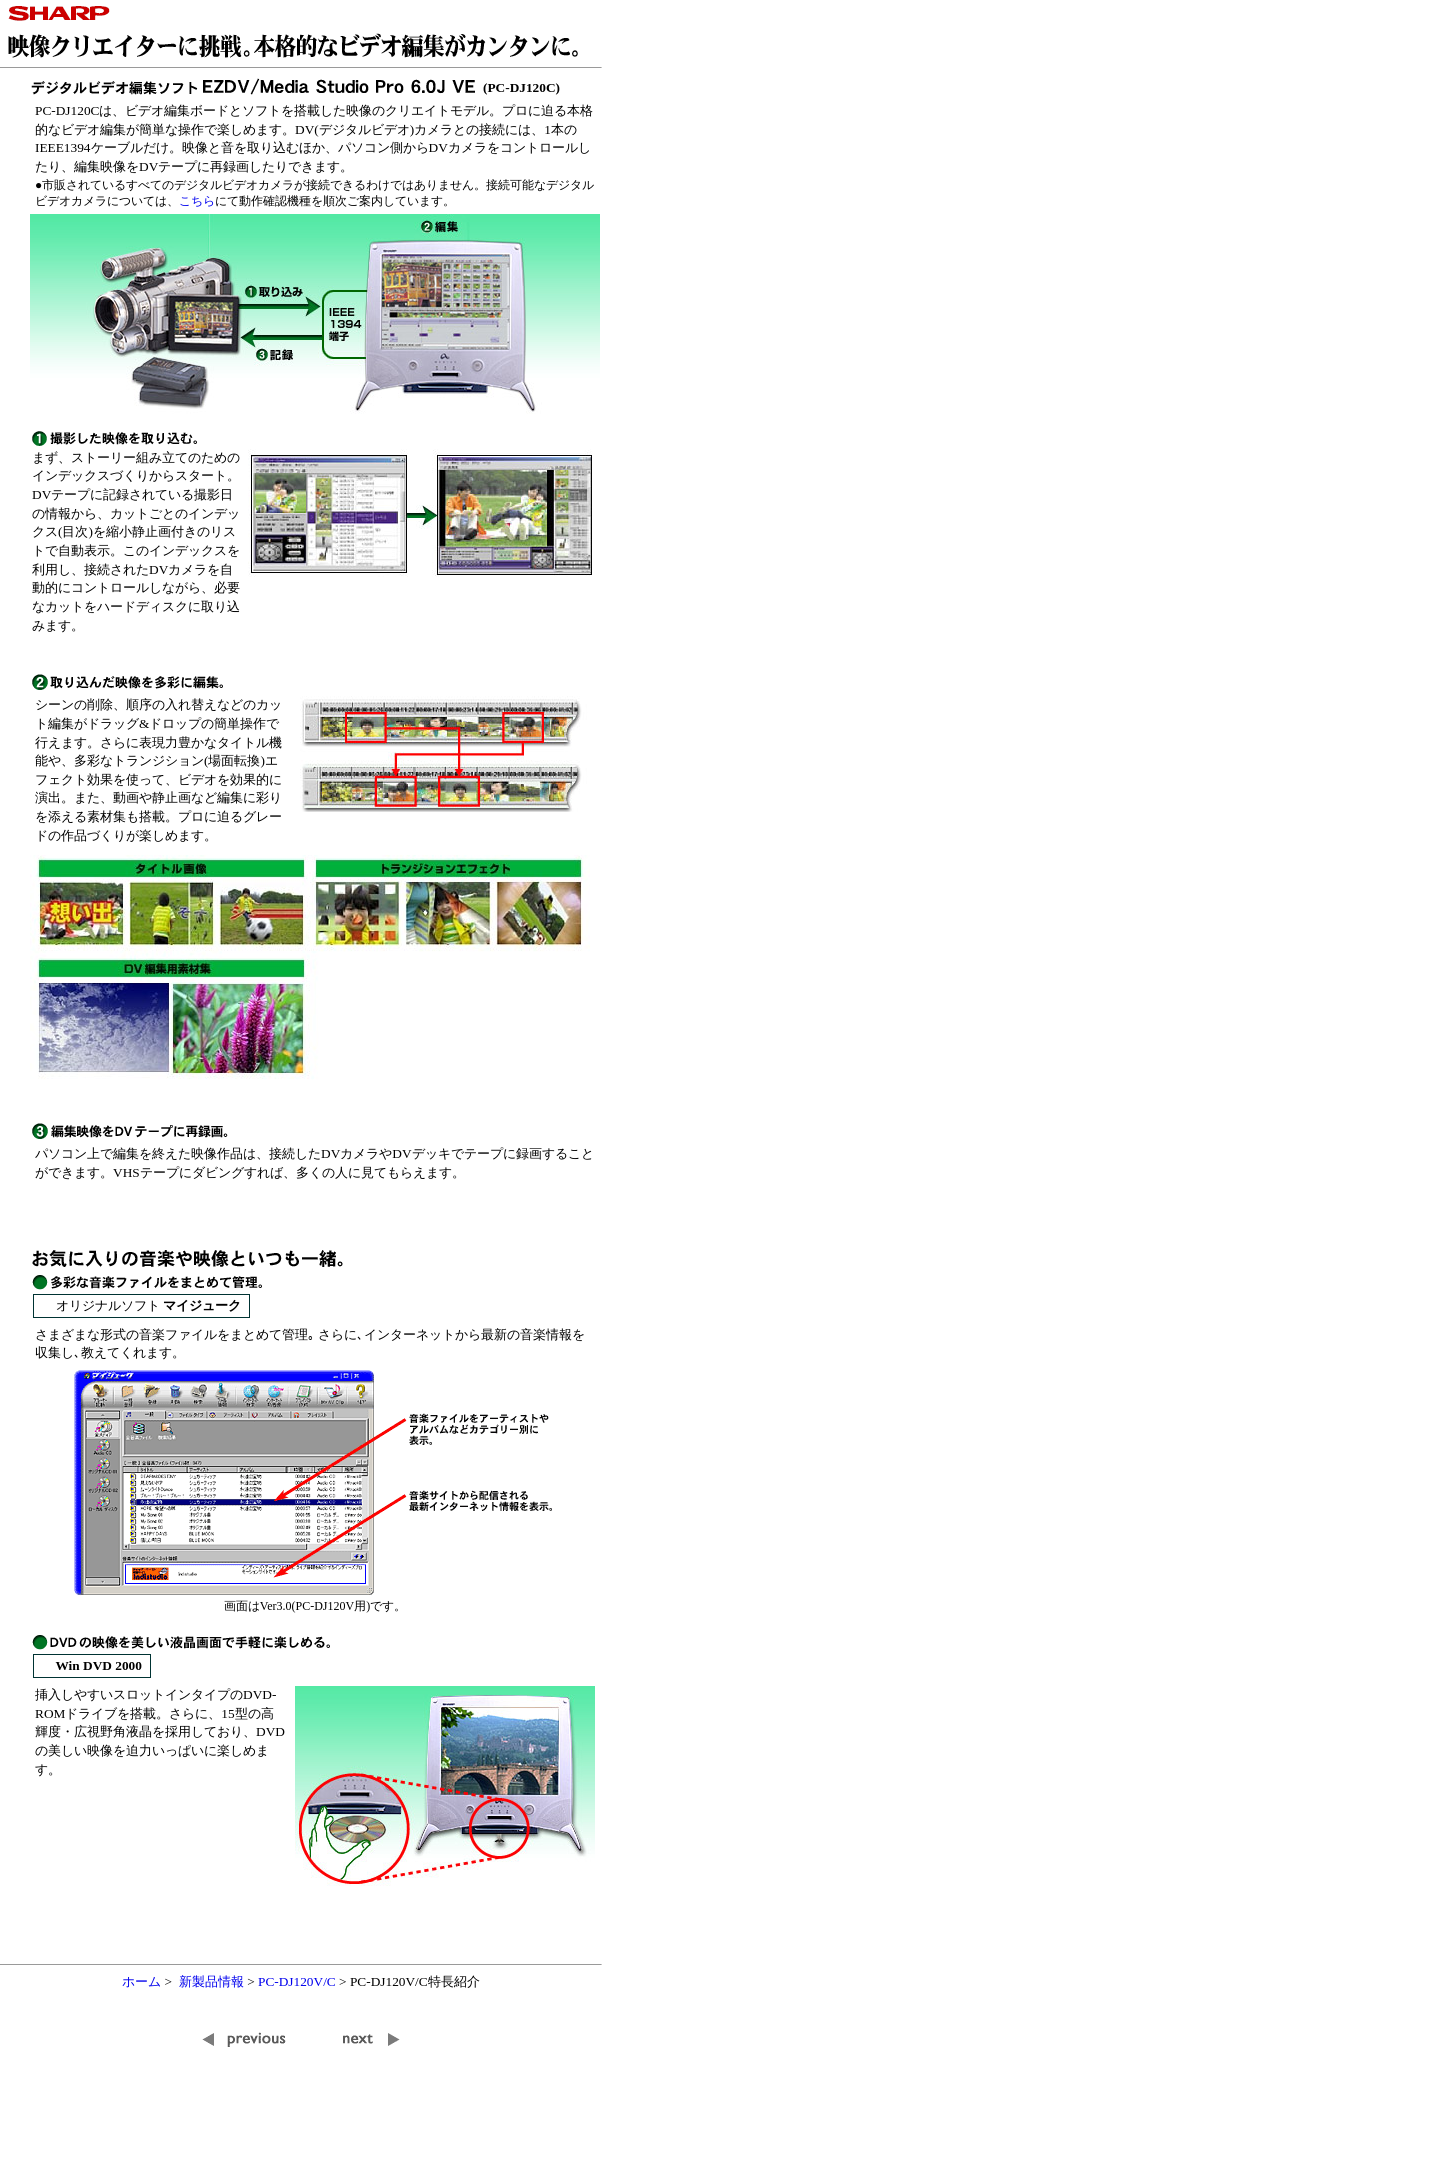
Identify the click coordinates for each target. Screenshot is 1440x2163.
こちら (197, 201)
